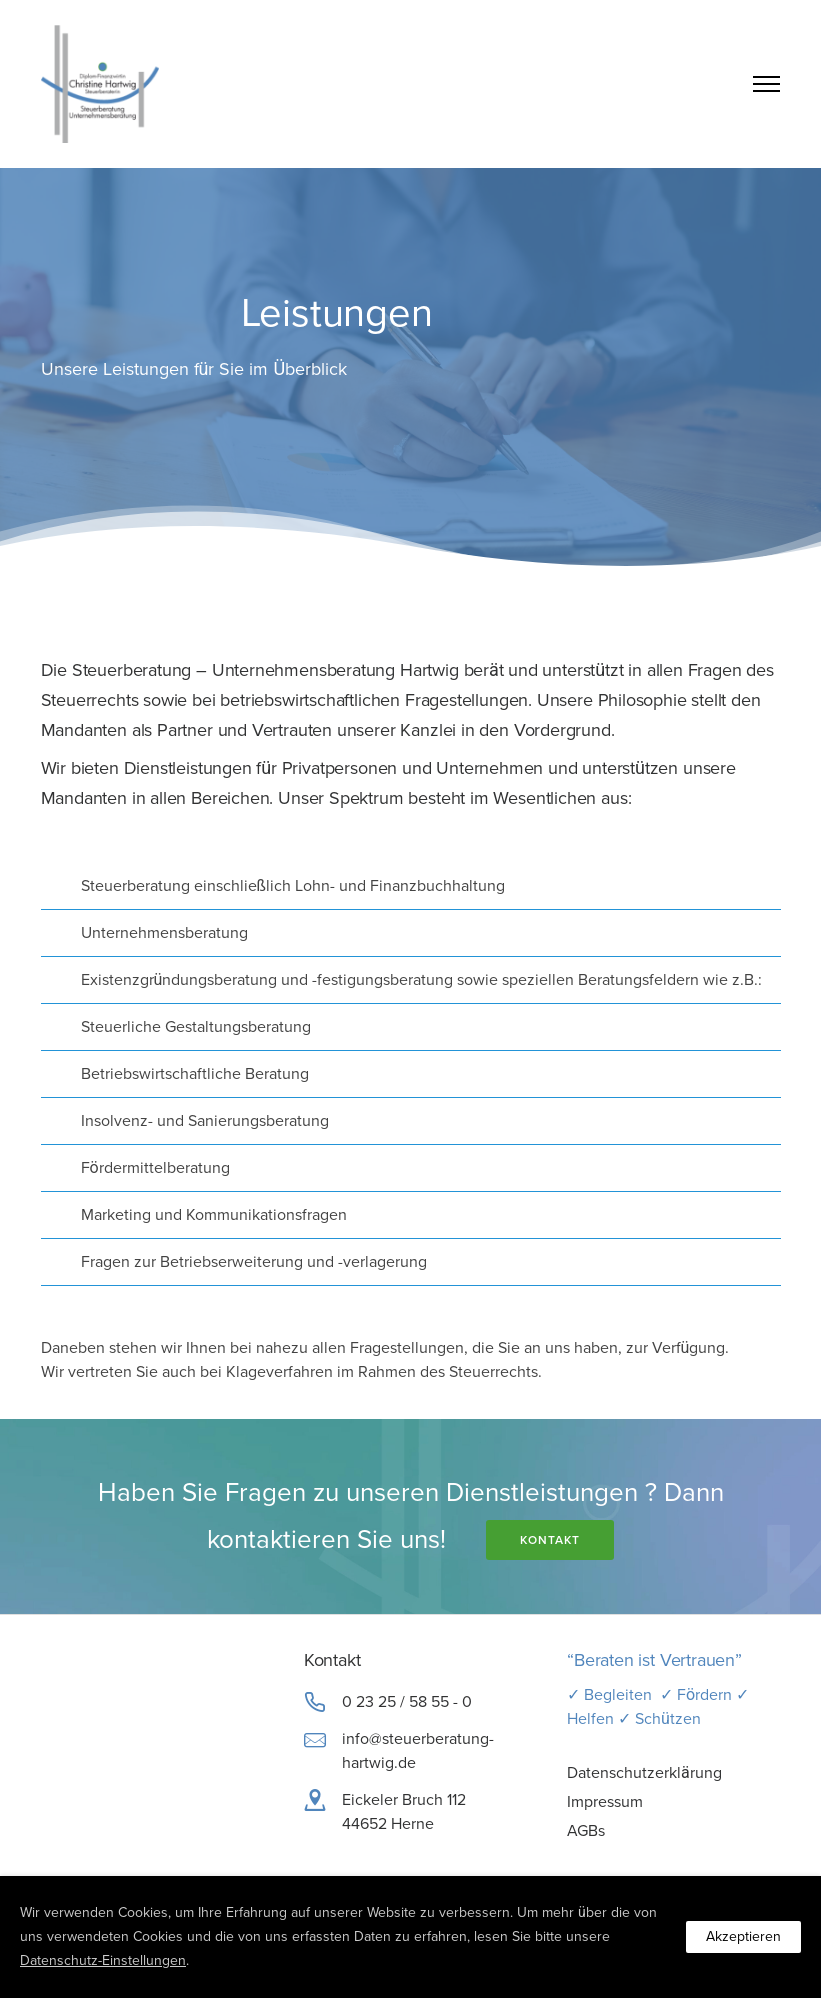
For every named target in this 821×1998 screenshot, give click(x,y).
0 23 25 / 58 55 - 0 (407, 1702)
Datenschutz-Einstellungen (103, 1960)
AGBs (586, 1831)
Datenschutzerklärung (644, 1773)
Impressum (605, 1802)
